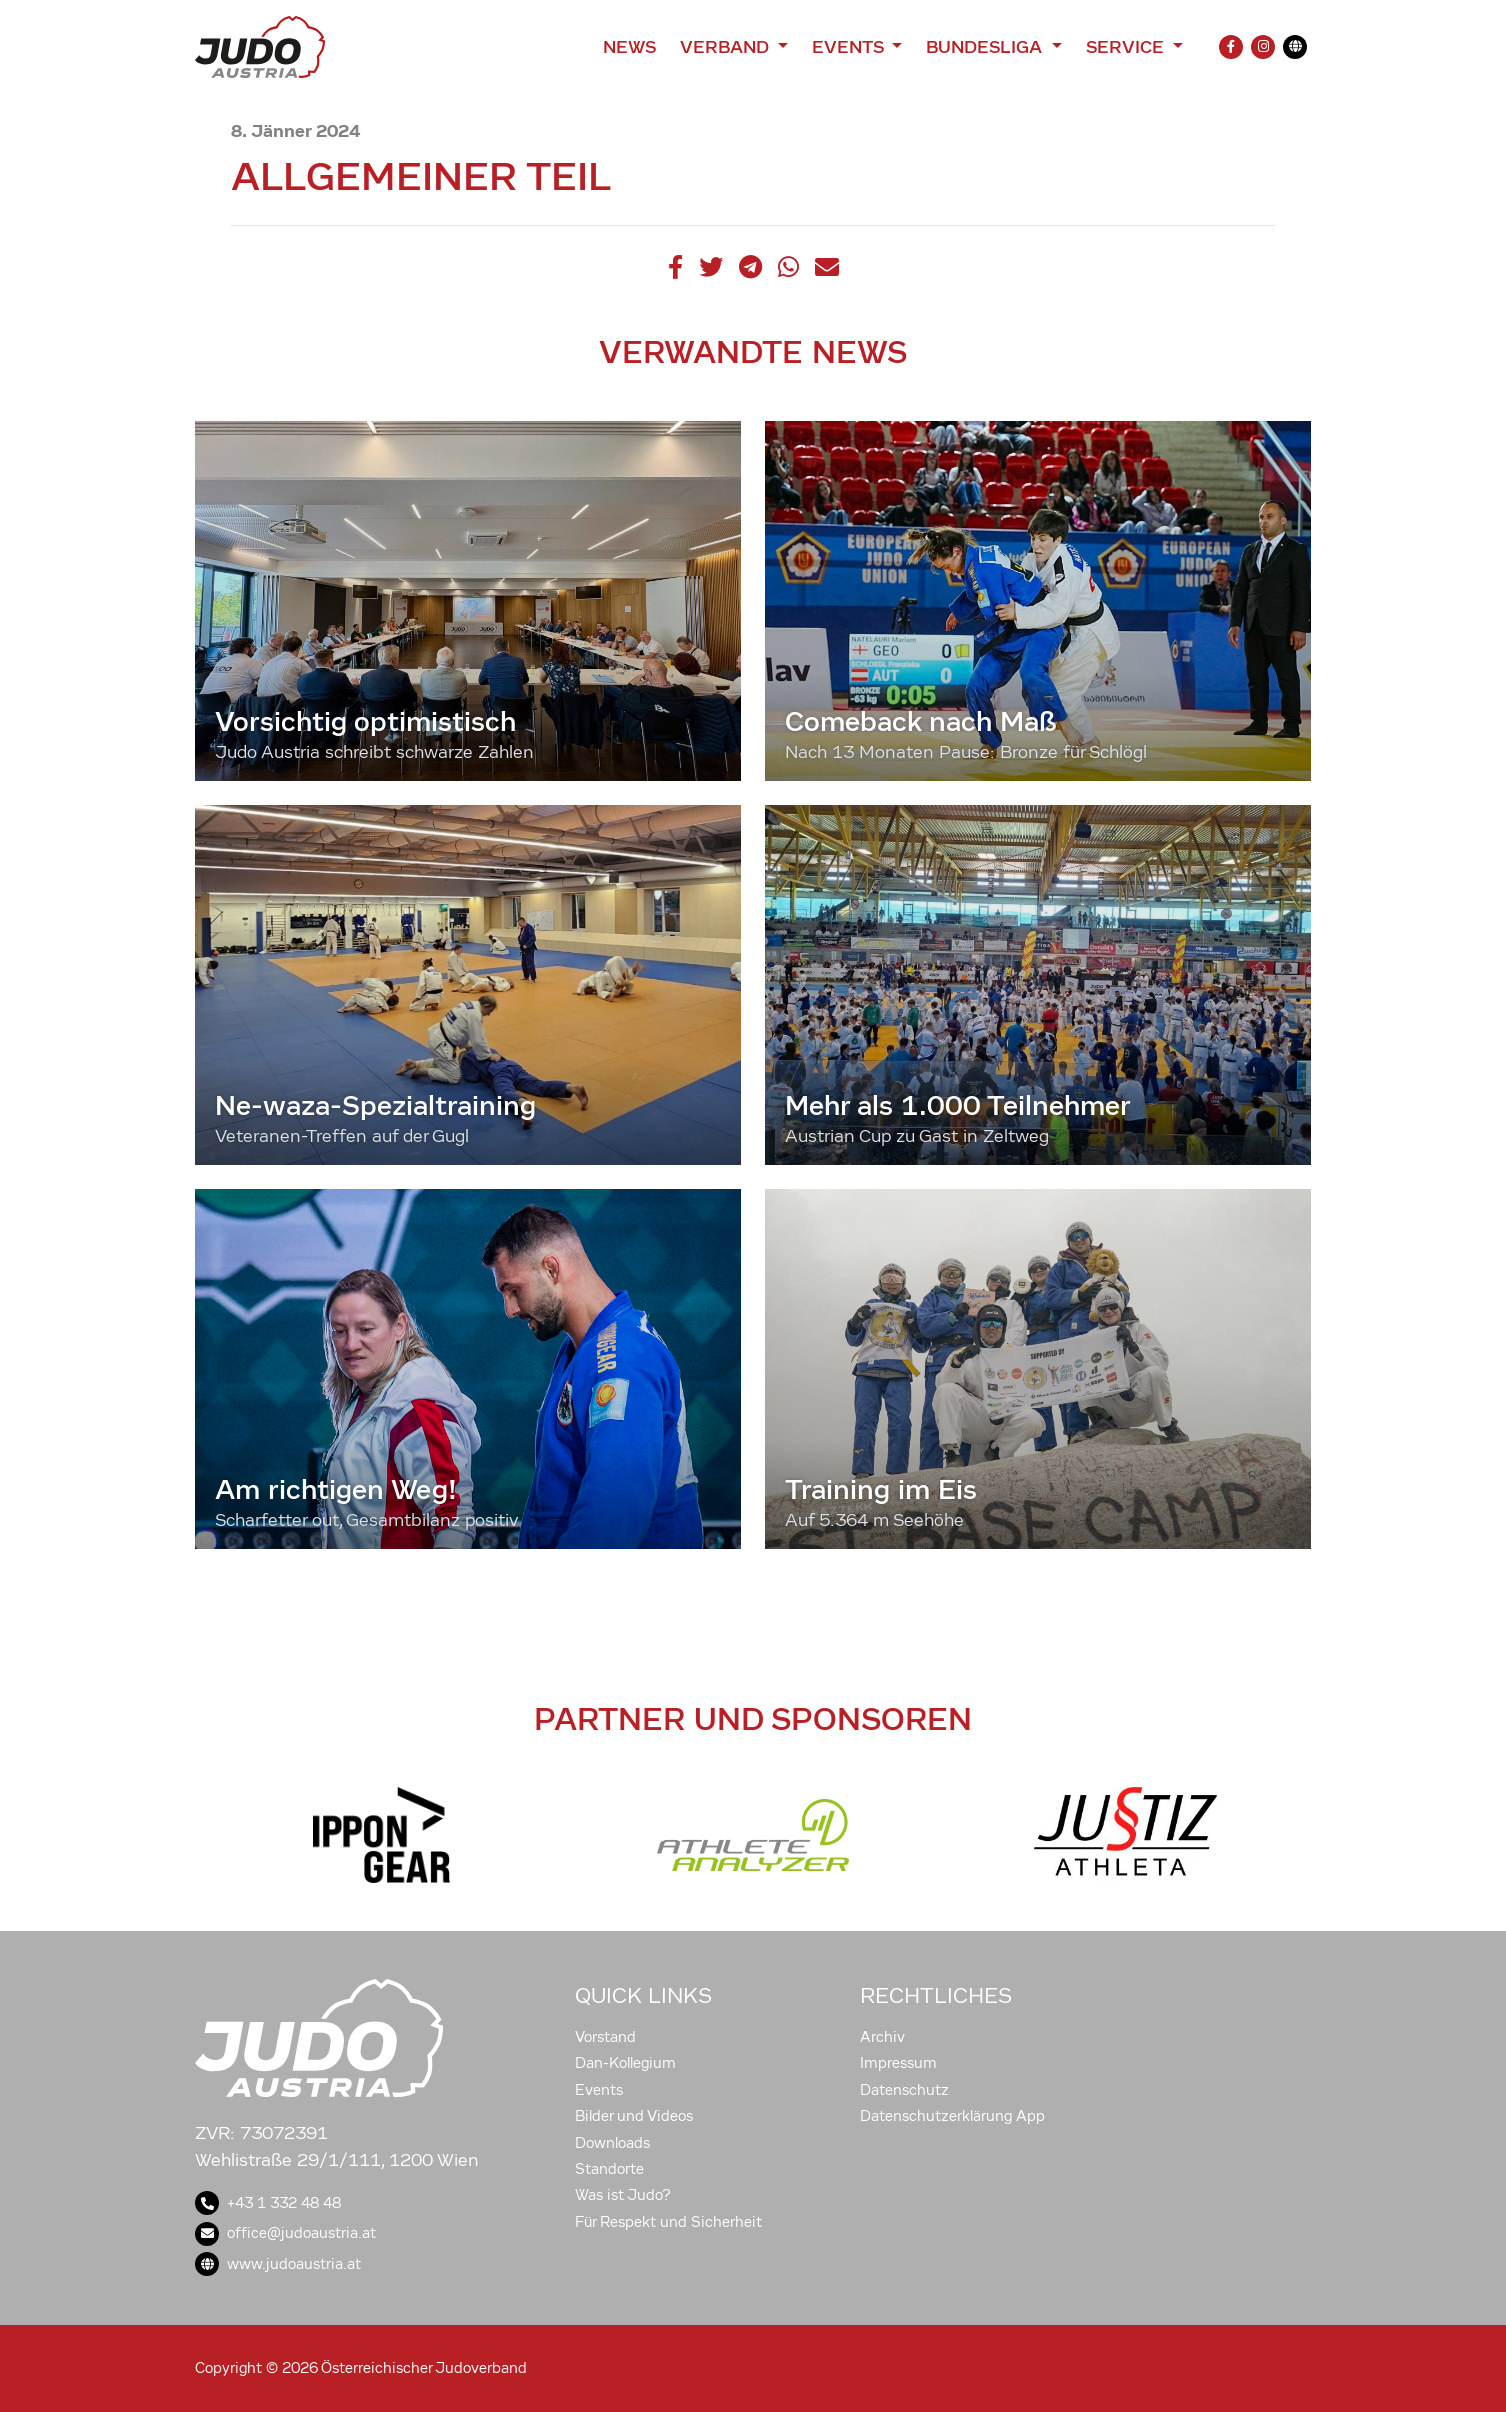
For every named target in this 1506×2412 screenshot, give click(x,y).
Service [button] (1127, 47)
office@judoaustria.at (285, 2233)
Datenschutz (904, 2090)
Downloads (612, 2143)
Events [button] (850, 47)
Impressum (898, 2063)
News (629, 47)
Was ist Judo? (623, 2195)
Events (599, 2090)
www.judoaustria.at (278, 2264)
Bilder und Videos (634, 2116)
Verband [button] (726, 47)
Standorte (609, 2169)
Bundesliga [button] (986, 47)
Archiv (882, 2037)
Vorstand (605, 2037)
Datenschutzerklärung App (952, 2116)
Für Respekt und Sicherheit (668, 2222)
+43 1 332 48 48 (268, 2203)
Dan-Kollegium (625, 2063)
